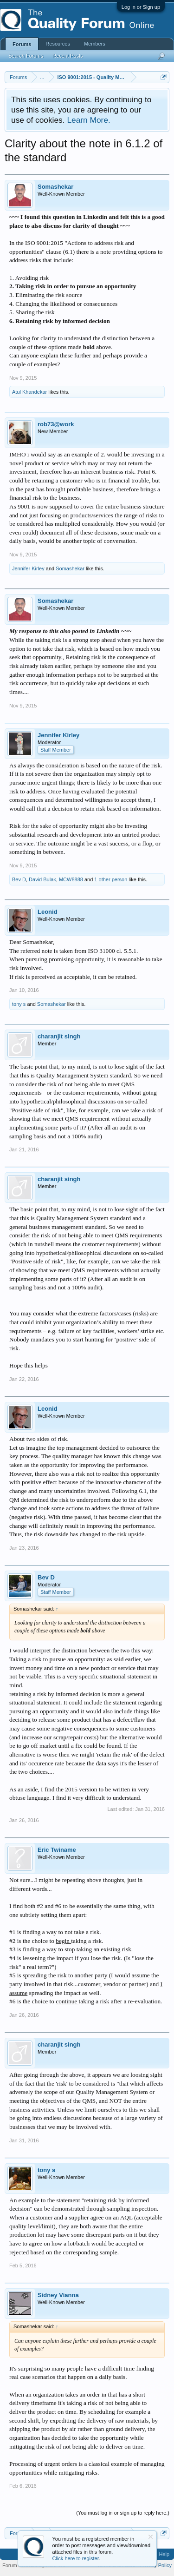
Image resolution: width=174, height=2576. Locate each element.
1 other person (110, 879)
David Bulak (42, 879)
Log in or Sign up (141, 7)
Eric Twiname (57, 1849)
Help (164, 2554)
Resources (57, 43)
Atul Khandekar (29, 392)
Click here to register (75, 2558)
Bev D (19, 879)
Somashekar (55, 186)
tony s (19, 1004)
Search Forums (25, 56)
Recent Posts (67, 56)
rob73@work (56, 424)
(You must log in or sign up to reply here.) (122, 2513)
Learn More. (88, 120)
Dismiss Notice (150, 2536)
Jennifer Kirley (28, 568)
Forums (22, 44)
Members (94, 43)
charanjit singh (59, 1036)
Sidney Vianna (58, 2295)
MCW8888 (71, 879)
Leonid (48, 911)
